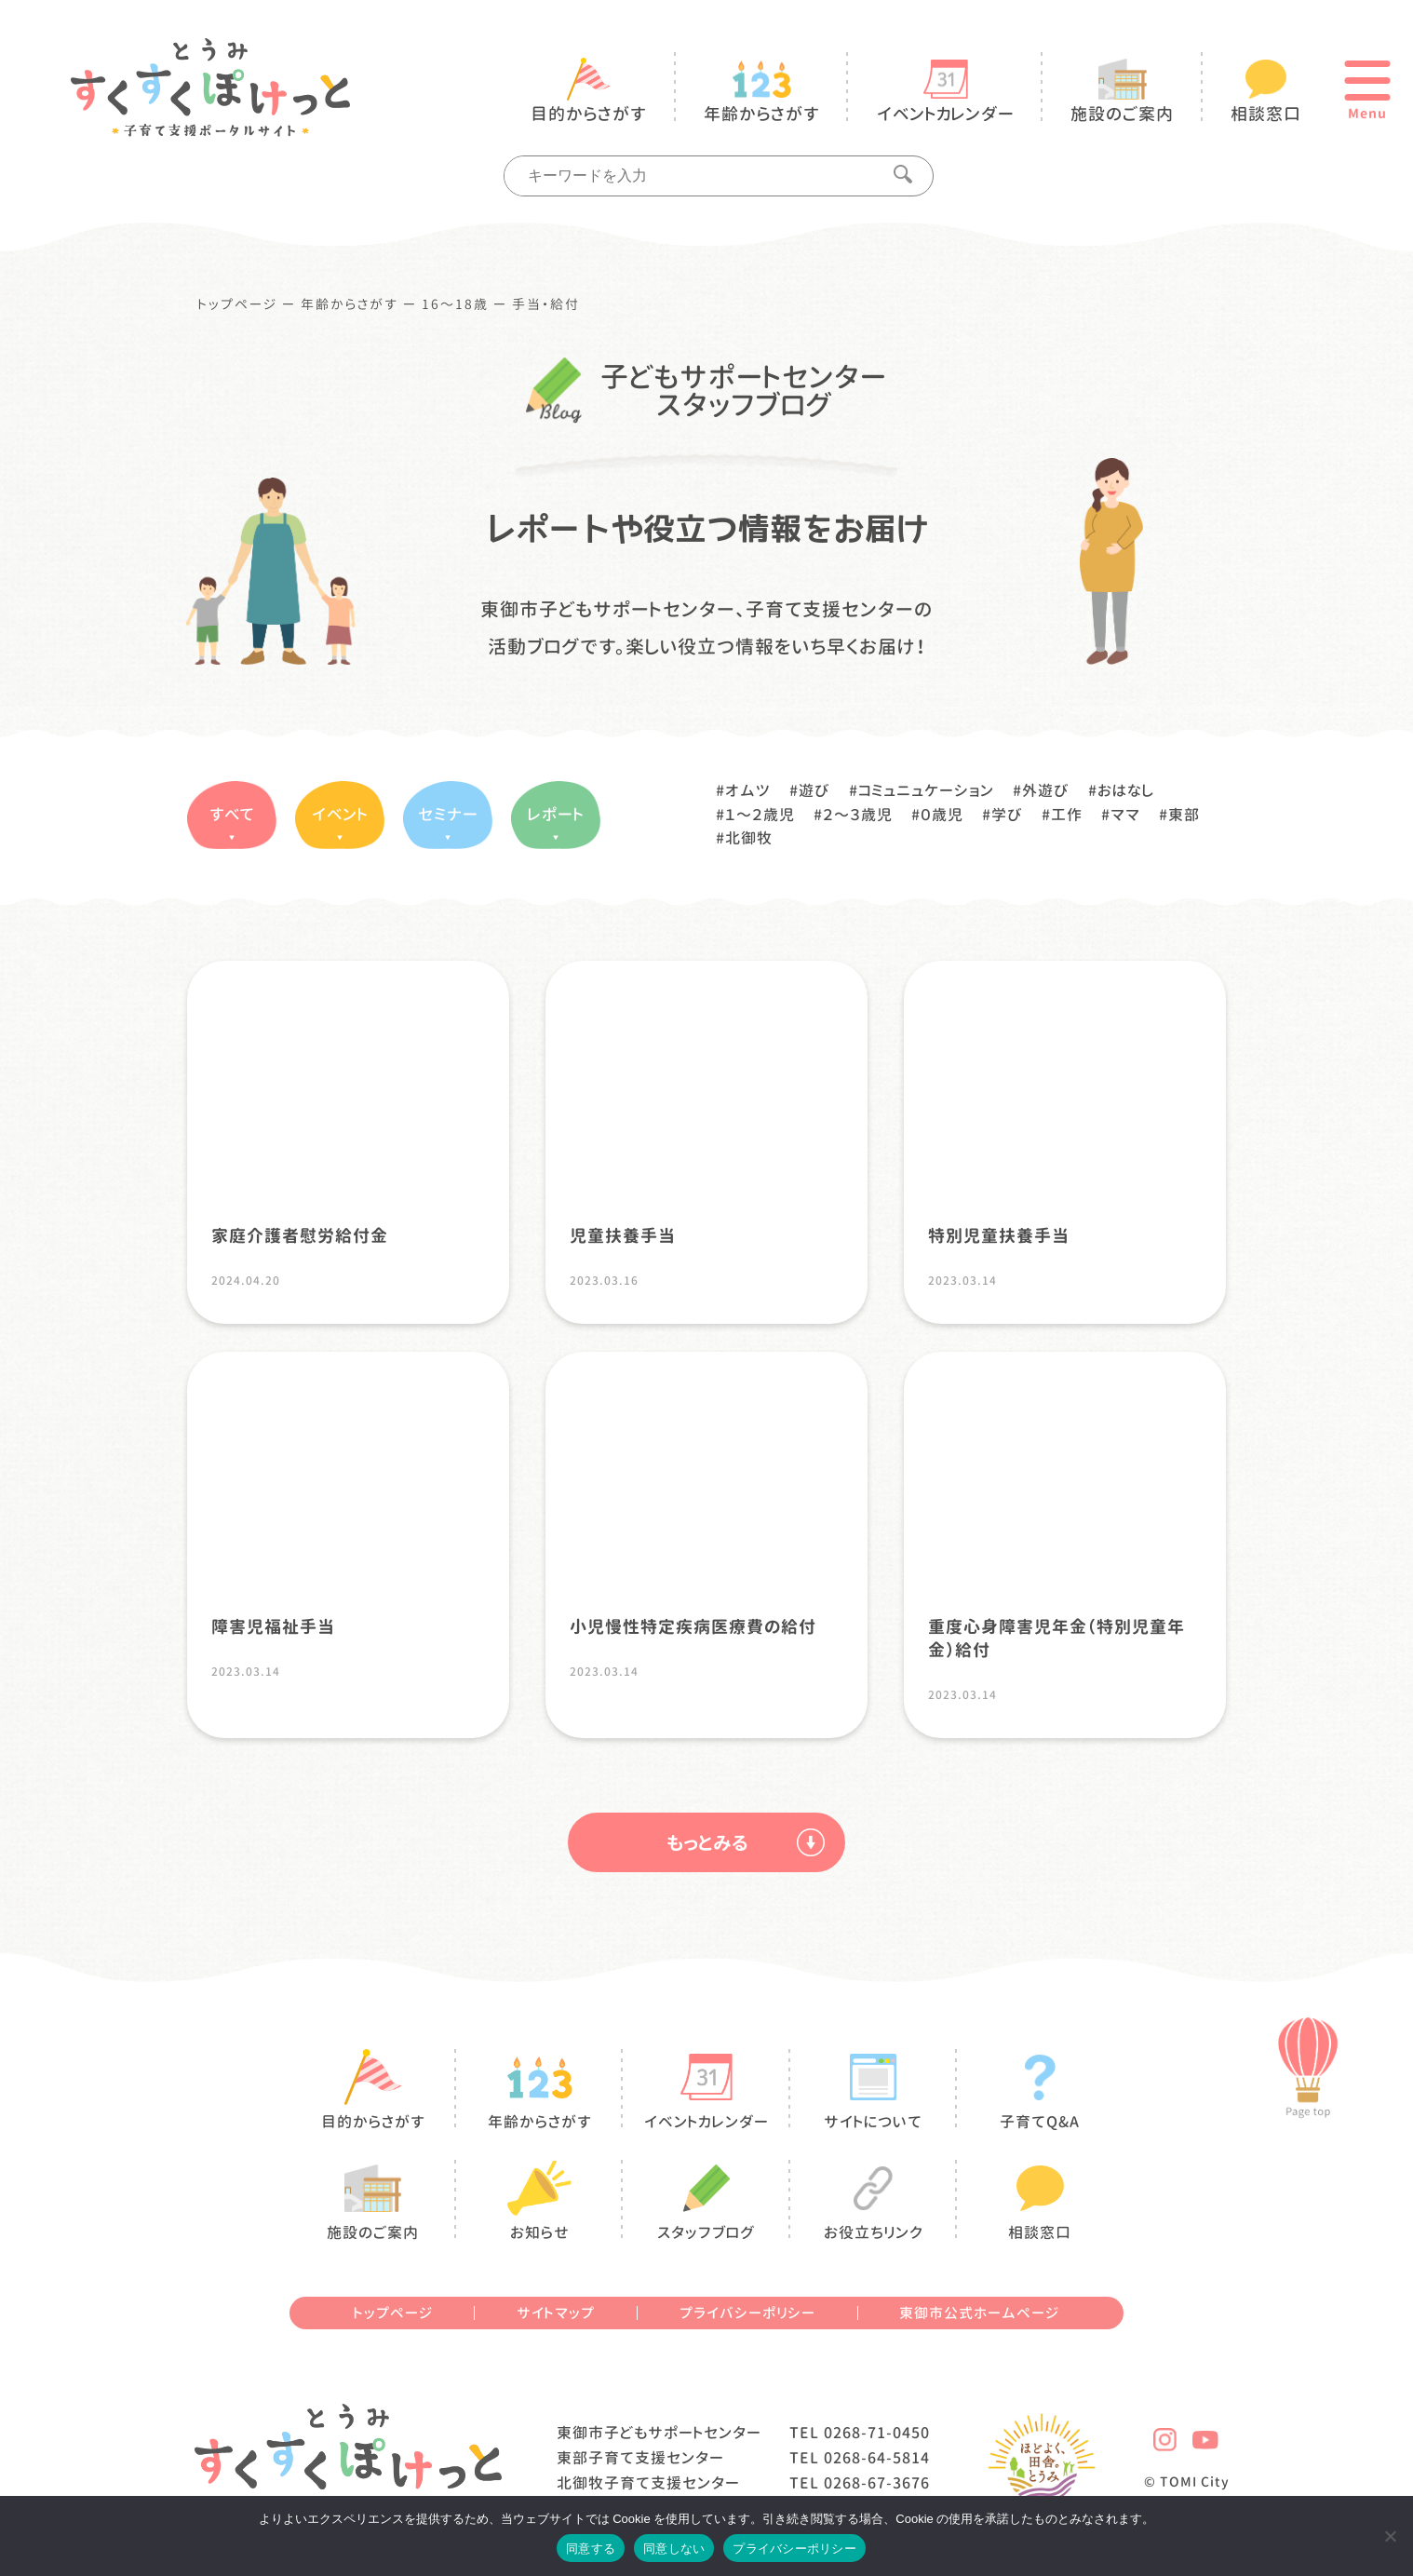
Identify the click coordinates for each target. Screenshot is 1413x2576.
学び (1007, 814)
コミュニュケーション (926, 790)
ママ (1125, 814)
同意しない (674, 2549)
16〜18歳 (455, 304)
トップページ (237, 304)
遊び (814, 790)
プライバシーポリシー (747, 2313)
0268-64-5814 (877, 2458)
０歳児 (942, 814)
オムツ (748, 790)
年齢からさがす (349, 304)
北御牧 (749, 838)
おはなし (1125, 790)
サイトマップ (556, 2313)
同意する (590, 2549)
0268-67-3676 (877, 2483)
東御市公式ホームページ (979, 2313)
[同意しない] (1389, 2536)
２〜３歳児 (858, 814)
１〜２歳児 (760, 814)
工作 (1067, 814)
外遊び (1046, 790)
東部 (1184, 814)
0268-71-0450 (877, 2432)
